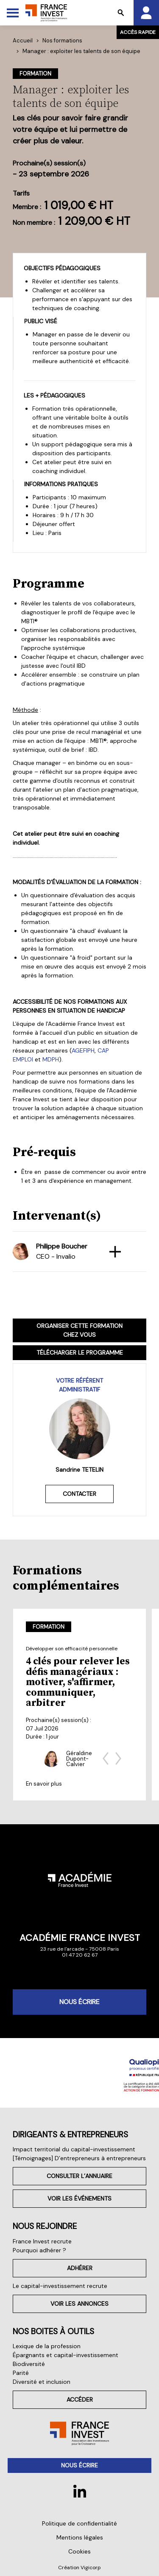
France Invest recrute (42, 2241)
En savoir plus (44, 1783)
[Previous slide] (105, 1758)
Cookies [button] (79, 2551)
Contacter (79, 1494)
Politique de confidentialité (79, 2523)
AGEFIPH (83, 1050)
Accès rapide (138, 32)
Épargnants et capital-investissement (65, 2355)
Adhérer (79, 2268)
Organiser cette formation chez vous (79, 1330)
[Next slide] (118, 1758)
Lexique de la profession (47, 2346)
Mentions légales (79, 2537)
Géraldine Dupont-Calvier (79, 1758)
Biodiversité (29, 2364)
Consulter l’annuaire (79, 2176)
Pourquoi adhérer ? (39, 2250)
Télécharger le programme (79, 1352)
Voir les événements (79, 2198)
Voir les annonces (79, 2303)
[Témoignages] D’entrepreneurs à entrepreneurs (79, 2158)
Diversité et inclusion (41, 2382)
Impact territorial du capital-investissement (74, 2149)
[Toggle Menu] (12, 12)
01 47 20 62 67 (80, 1955)
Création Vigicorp (79, 2567)
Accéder (80, 2399)
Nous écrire (79, 2001)
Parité (21, 2373)
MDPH (50, 1059)
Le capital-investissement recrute (60, 2286)
